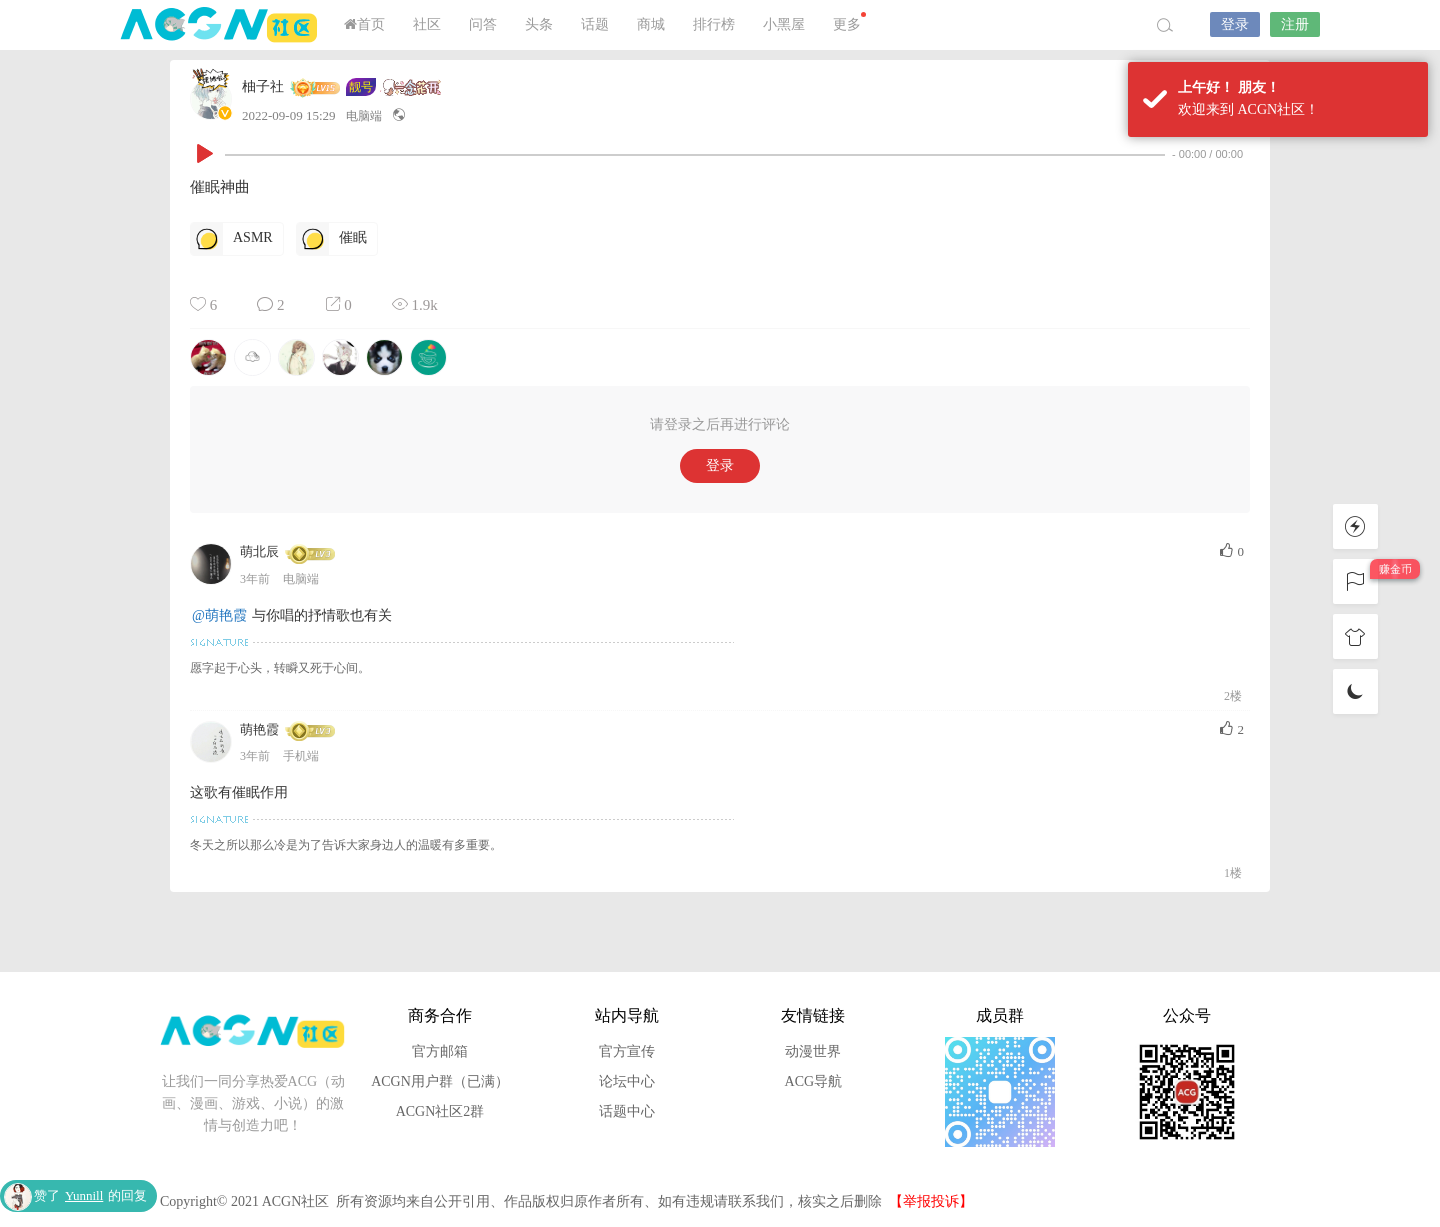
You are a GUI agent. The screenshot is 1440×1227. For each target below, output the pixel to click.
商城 (651, 24)
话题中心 (627, 1111)
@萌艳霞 (219, 615)
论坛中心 (627, 1081)
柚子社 (263, 87)
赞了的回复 (90, 1195)
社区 (427, 24)
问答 (483, 24)
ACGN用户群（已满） (440, 1081)
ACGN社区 (220, 25)
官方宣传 (627, 1051)
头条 (539, 24)
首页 (364, 24)
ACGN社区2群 (440, 1111)
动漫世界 (813, 1051)
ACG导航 (814, 1081)
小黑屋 (784, 24)
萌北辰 (259, 551)
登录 (1235, 24)
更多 (849, 22)
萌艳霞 (259, 729)
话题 (595, 24)
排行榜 (714, 24)
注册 (1295, 24)
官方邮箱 (440, 1051)
